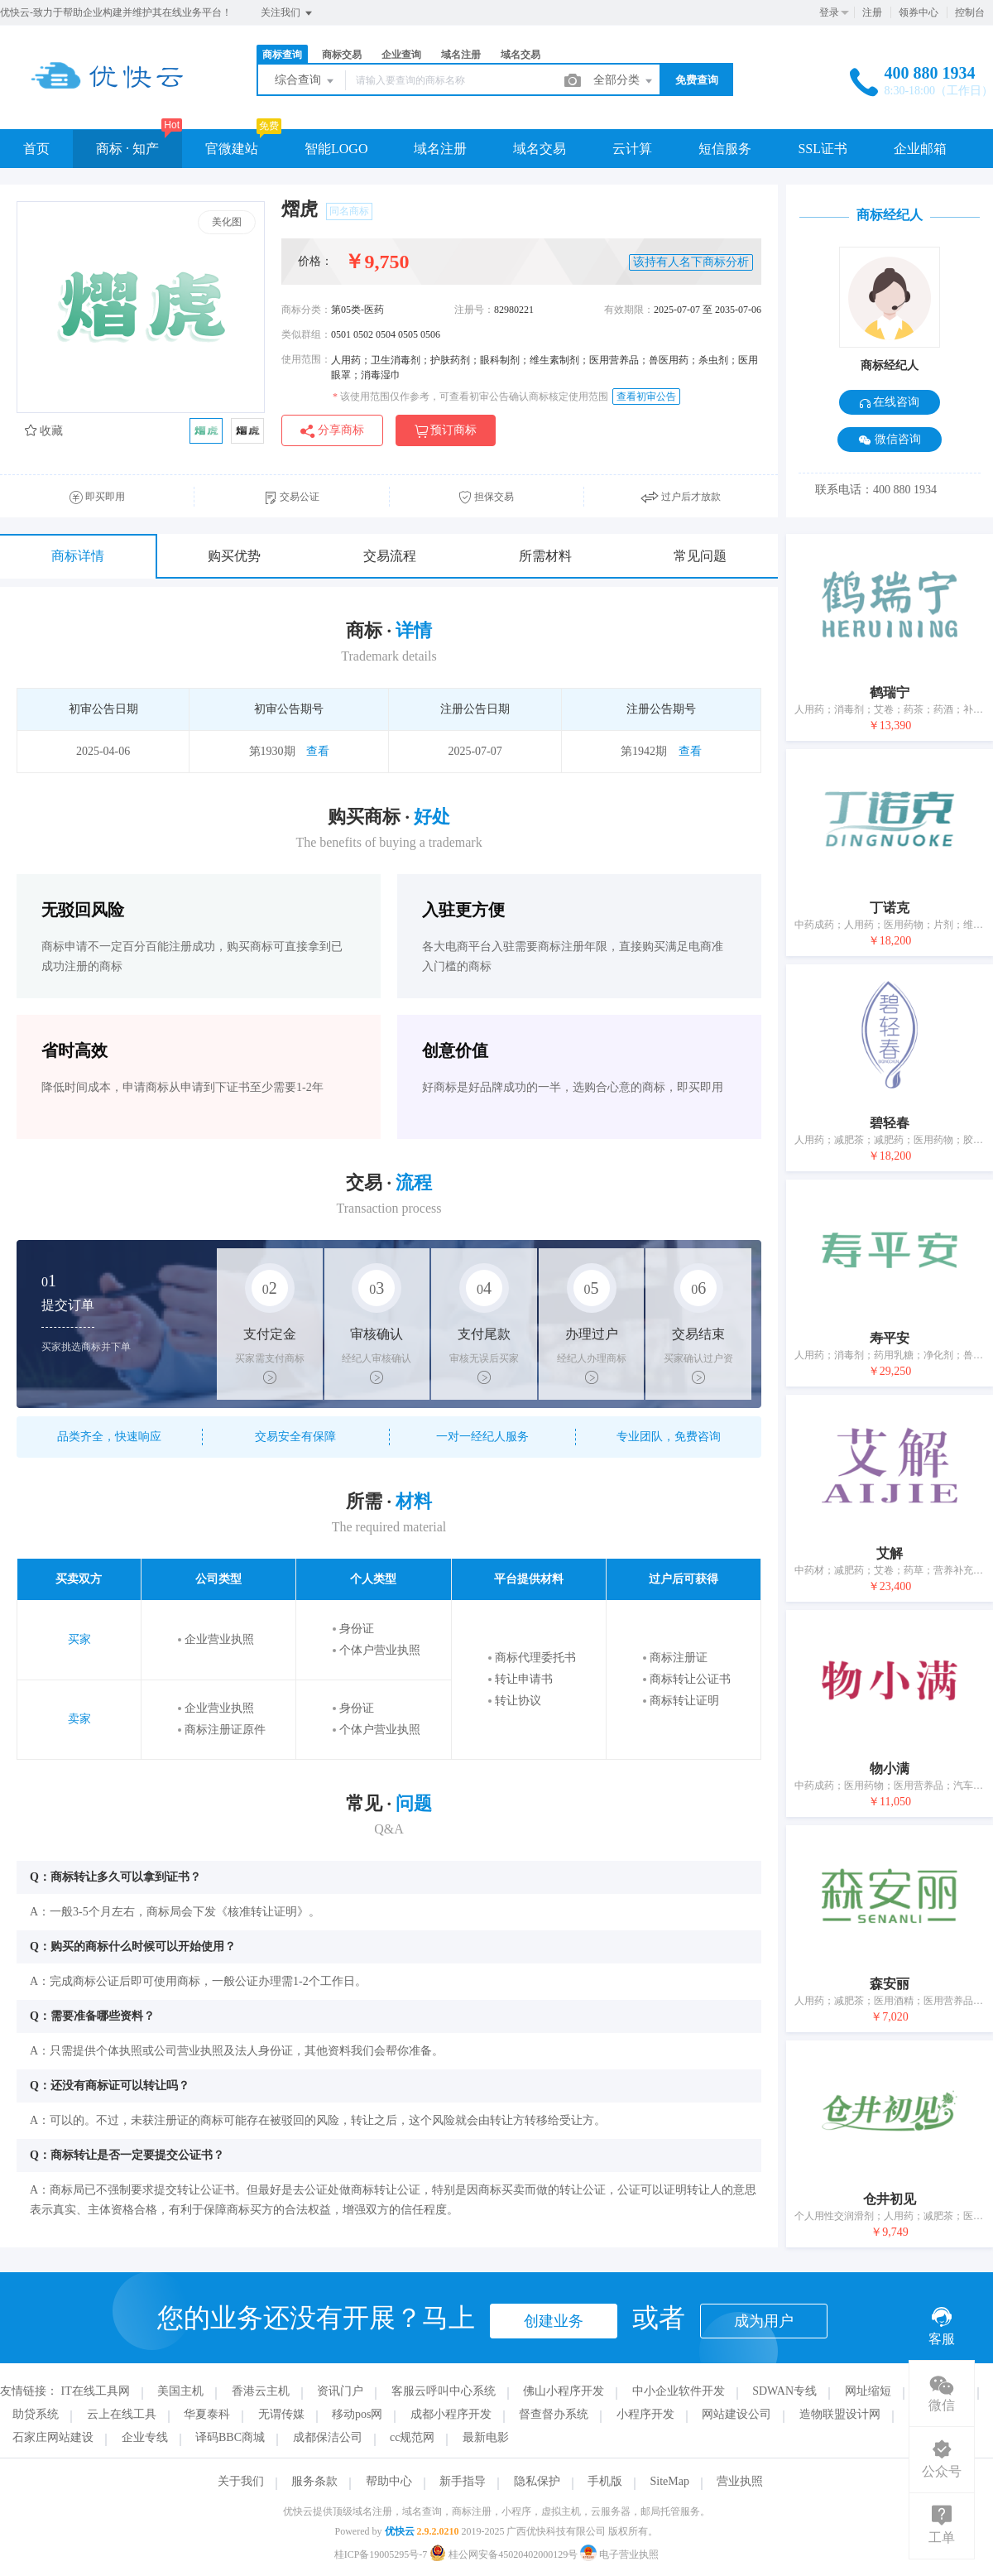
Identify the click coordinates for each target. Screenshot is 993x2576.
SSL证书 (822, 149)
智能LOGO (336, 149)
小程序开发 (645, 2414)
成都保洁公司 (327, 2437)
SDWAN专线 (784, 2391)
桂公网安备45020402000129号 (504, 2554)
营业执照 (740, 2481)
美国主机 (180, 2391)
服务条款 (314, 2481)
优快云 (400, 2531)
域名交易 (520, 54)
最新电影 (486, 2437)
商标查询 (282, 54)
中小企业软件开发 (678, 2391)
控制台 (970, 12)
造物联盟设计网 (839, 2414)
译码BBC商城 (230, 2437)
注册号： (474, 309)
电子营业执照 (619, 2554)
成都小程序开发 (451, 2414)
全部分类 (624, 81)
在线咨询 (890, 402)
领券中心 (918, 12)
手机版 (605, 2481)
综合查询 (305, 81)
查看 (317, 751)
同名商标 (349, 211)
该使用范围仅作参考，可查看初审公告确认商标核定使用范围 (470, 396)
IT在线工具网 (95, 2391)
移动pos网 (357, 2414)
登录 (829, 12)
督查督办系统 (553, 2414)
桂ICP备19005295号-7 (381, 2554)
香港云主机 (261, 2391)
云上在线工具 (121, 2414)
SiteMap (669, 2481)
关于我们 (241, 2481)
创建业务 (553, 2321)
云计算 (632, 149)
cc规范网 (412, 2437)
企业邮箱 (920, 149)
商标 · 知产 (127, 149)
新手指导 (462, 2481)
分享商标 (332, 431)
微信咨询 (889, 440)
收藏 (44, 431)
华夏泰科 (207, 2414)
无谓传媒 (281, 2414)
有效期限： (629, 309)
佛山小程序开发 (563, 2391)
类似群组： (306, 334)
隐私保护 (537, 2481)
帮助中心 (389, 2481)
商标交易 (342, 54)
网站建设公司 (736, 2414)
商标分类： (306, 309)
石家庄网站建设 (53, 2437)
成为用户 (764, 2321)
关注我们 (287, 13)
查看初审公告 (646, 396)
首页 (36, 149)
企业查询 (401, 54)
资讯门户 (340, 2391)
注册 (872, 12)
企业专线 (145, 2437)
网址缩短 (868, 2391)
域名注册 (461, 54)
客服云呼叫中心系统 (443, 2391)
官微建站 (231, 149)
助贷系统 (35, 2414)
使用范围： (306, 359)
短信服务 (724, 149)
